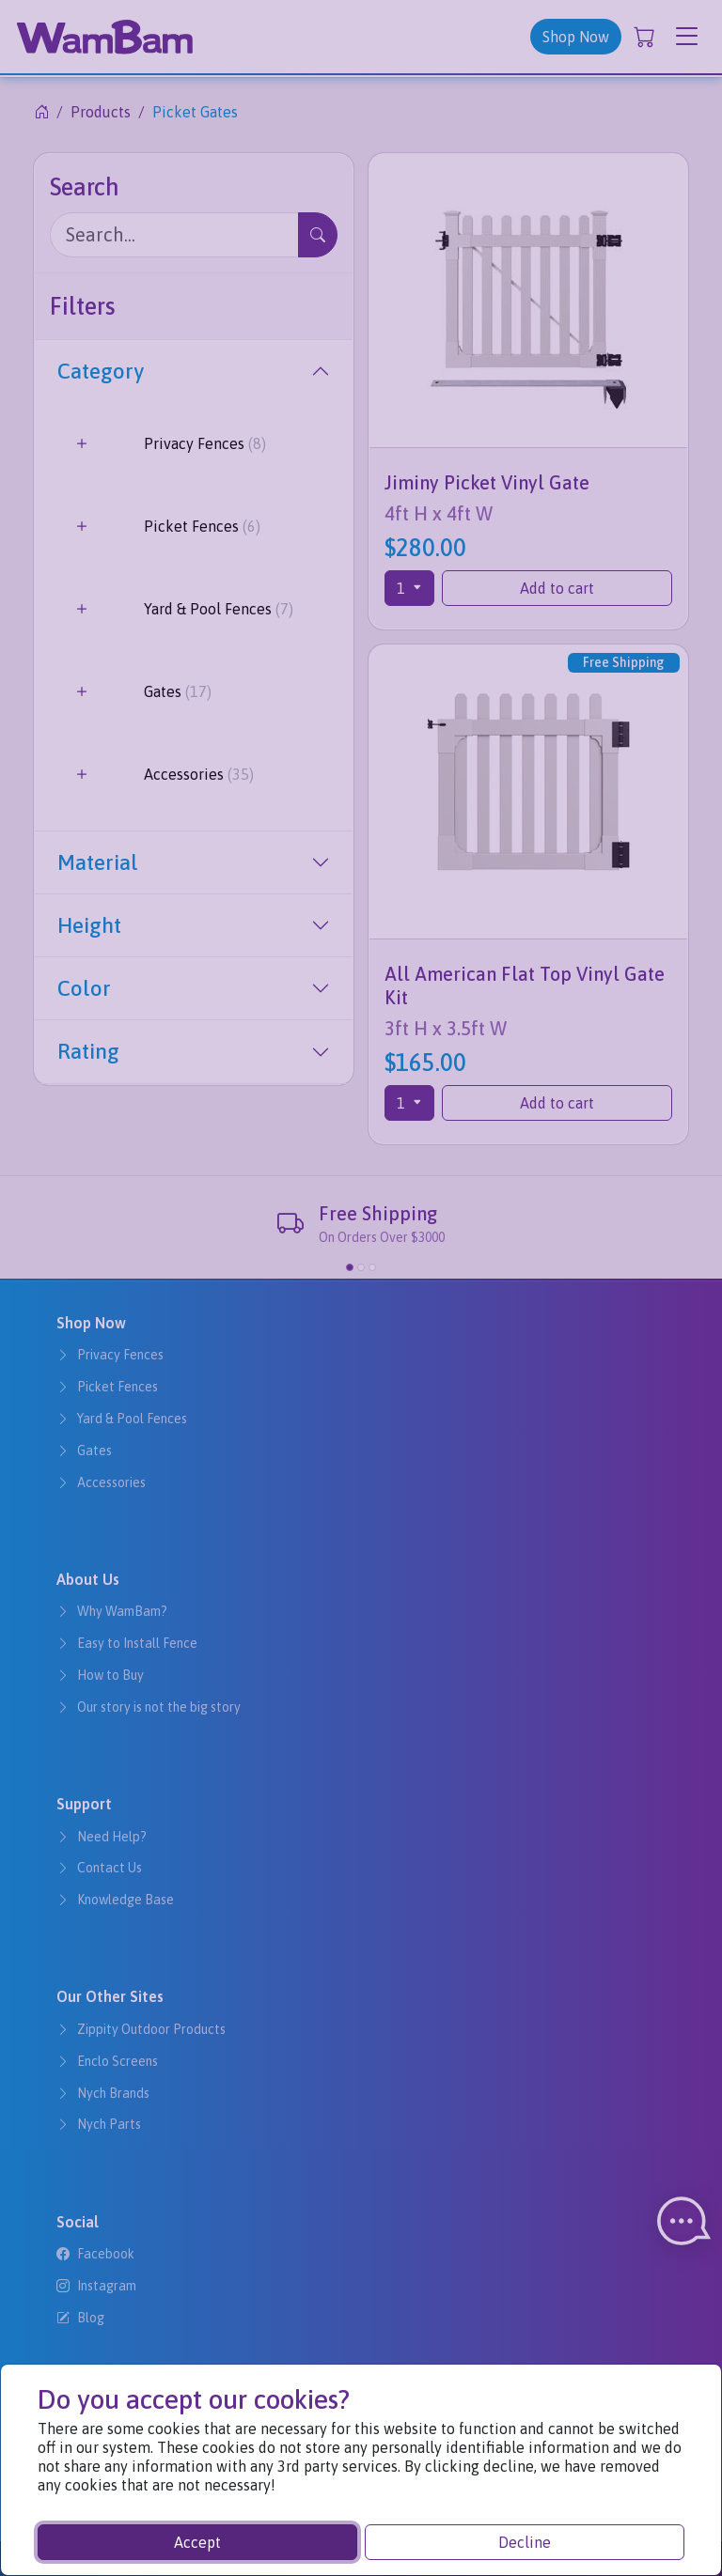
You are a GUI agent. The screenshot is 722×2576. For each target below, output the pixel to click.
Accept (197, 2542)
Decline (524, 2542)
